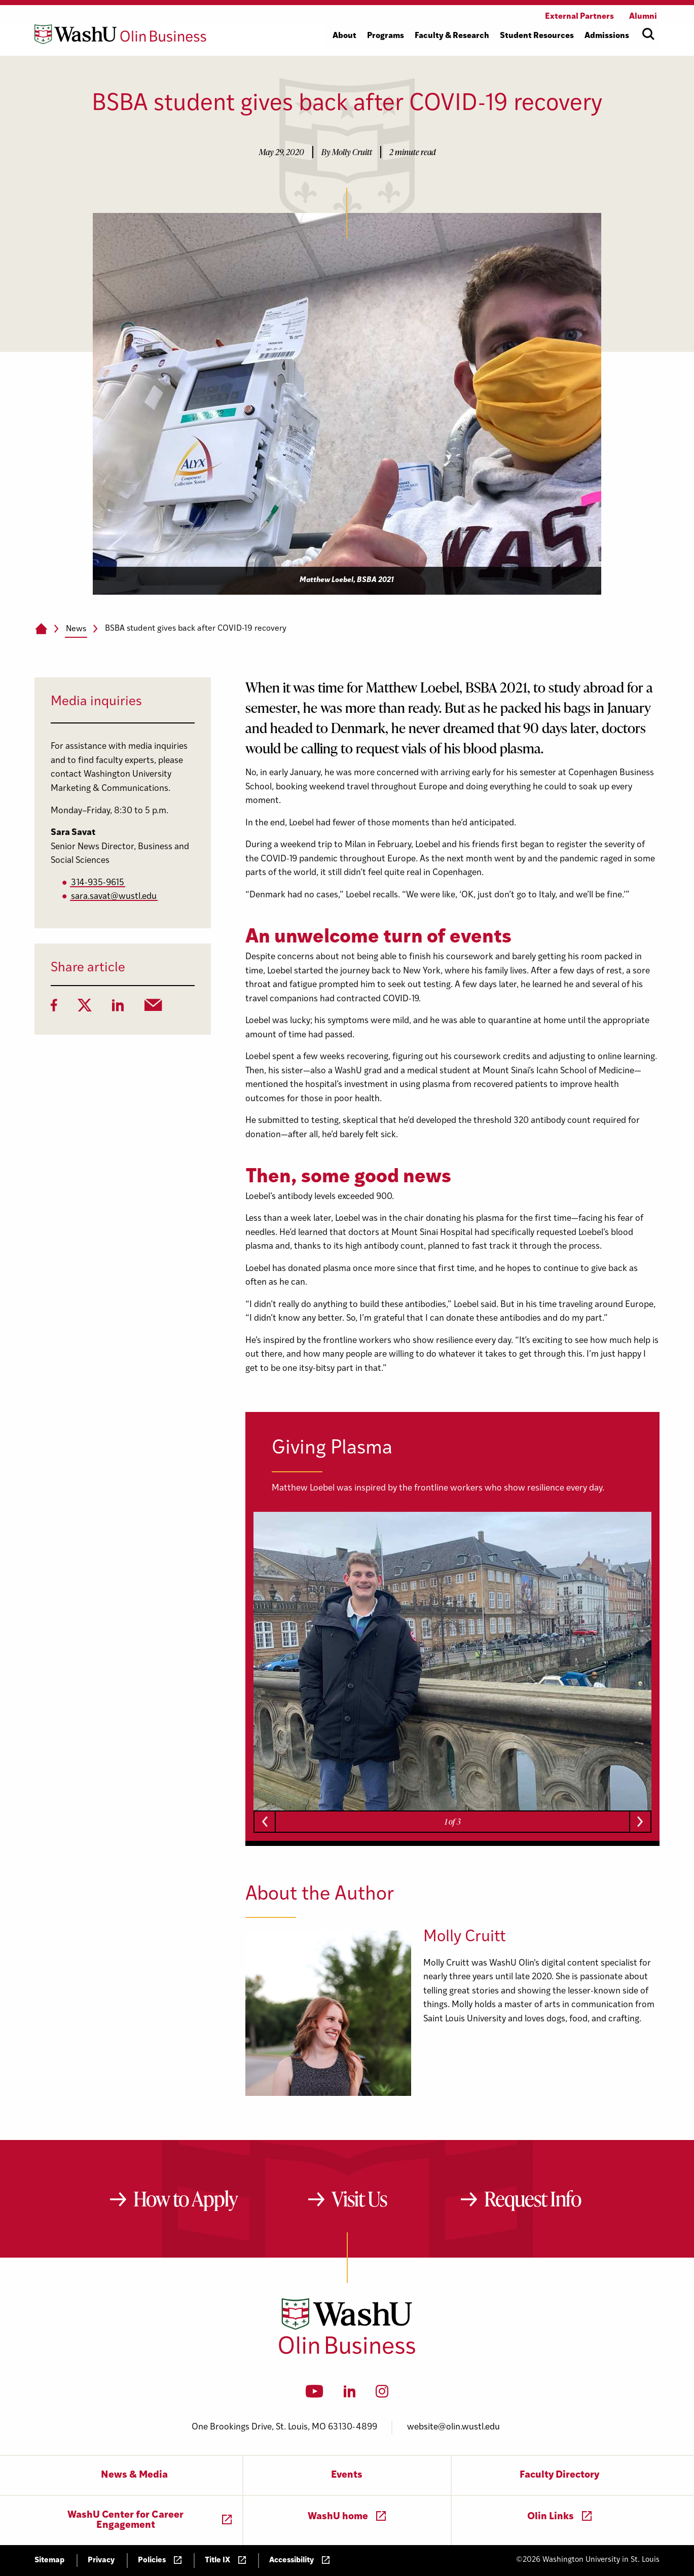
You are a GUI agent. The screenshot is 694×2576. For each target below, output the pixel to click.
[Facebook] (54, 1008)
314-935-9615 (97, 883)
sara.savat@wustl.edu (114, 896)
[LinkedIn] (118, 1008)
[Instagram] (382, 2394)
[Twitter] (85, 1008)
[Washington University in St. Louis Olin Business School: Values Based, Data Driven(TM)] (347, 2352)
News (76, 629)
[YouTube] (314, 2394)
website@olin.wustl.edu (453, 2427)
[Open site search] (648, 34)
